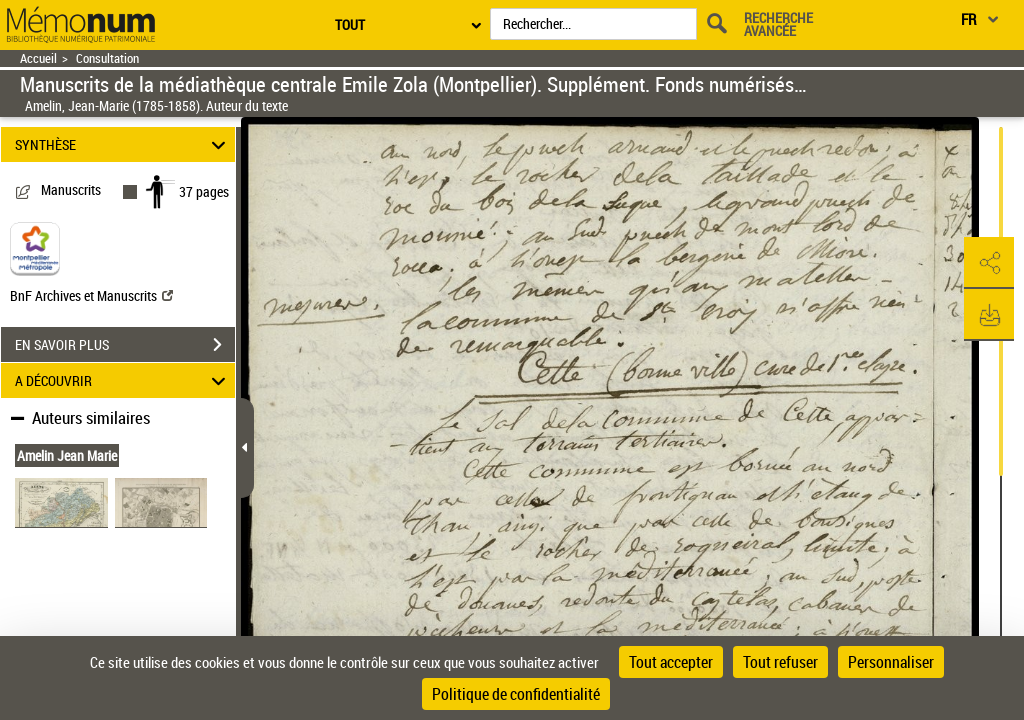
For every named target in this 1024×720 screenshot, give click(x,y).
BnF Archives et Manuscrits (91, 295)
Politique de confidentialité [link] (516, 694)
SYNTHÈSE (123, 144)
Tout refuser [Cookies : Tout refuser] (780, 662)
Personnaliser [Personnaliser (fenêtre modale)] (891, 662)
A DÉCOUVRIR (123, 380)
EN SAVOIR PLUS (125, 345)
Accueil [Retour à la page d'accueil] (38, 58)
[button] (989, 263)
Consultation (107, 58)
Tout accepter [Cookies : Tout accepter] (671, 662)
